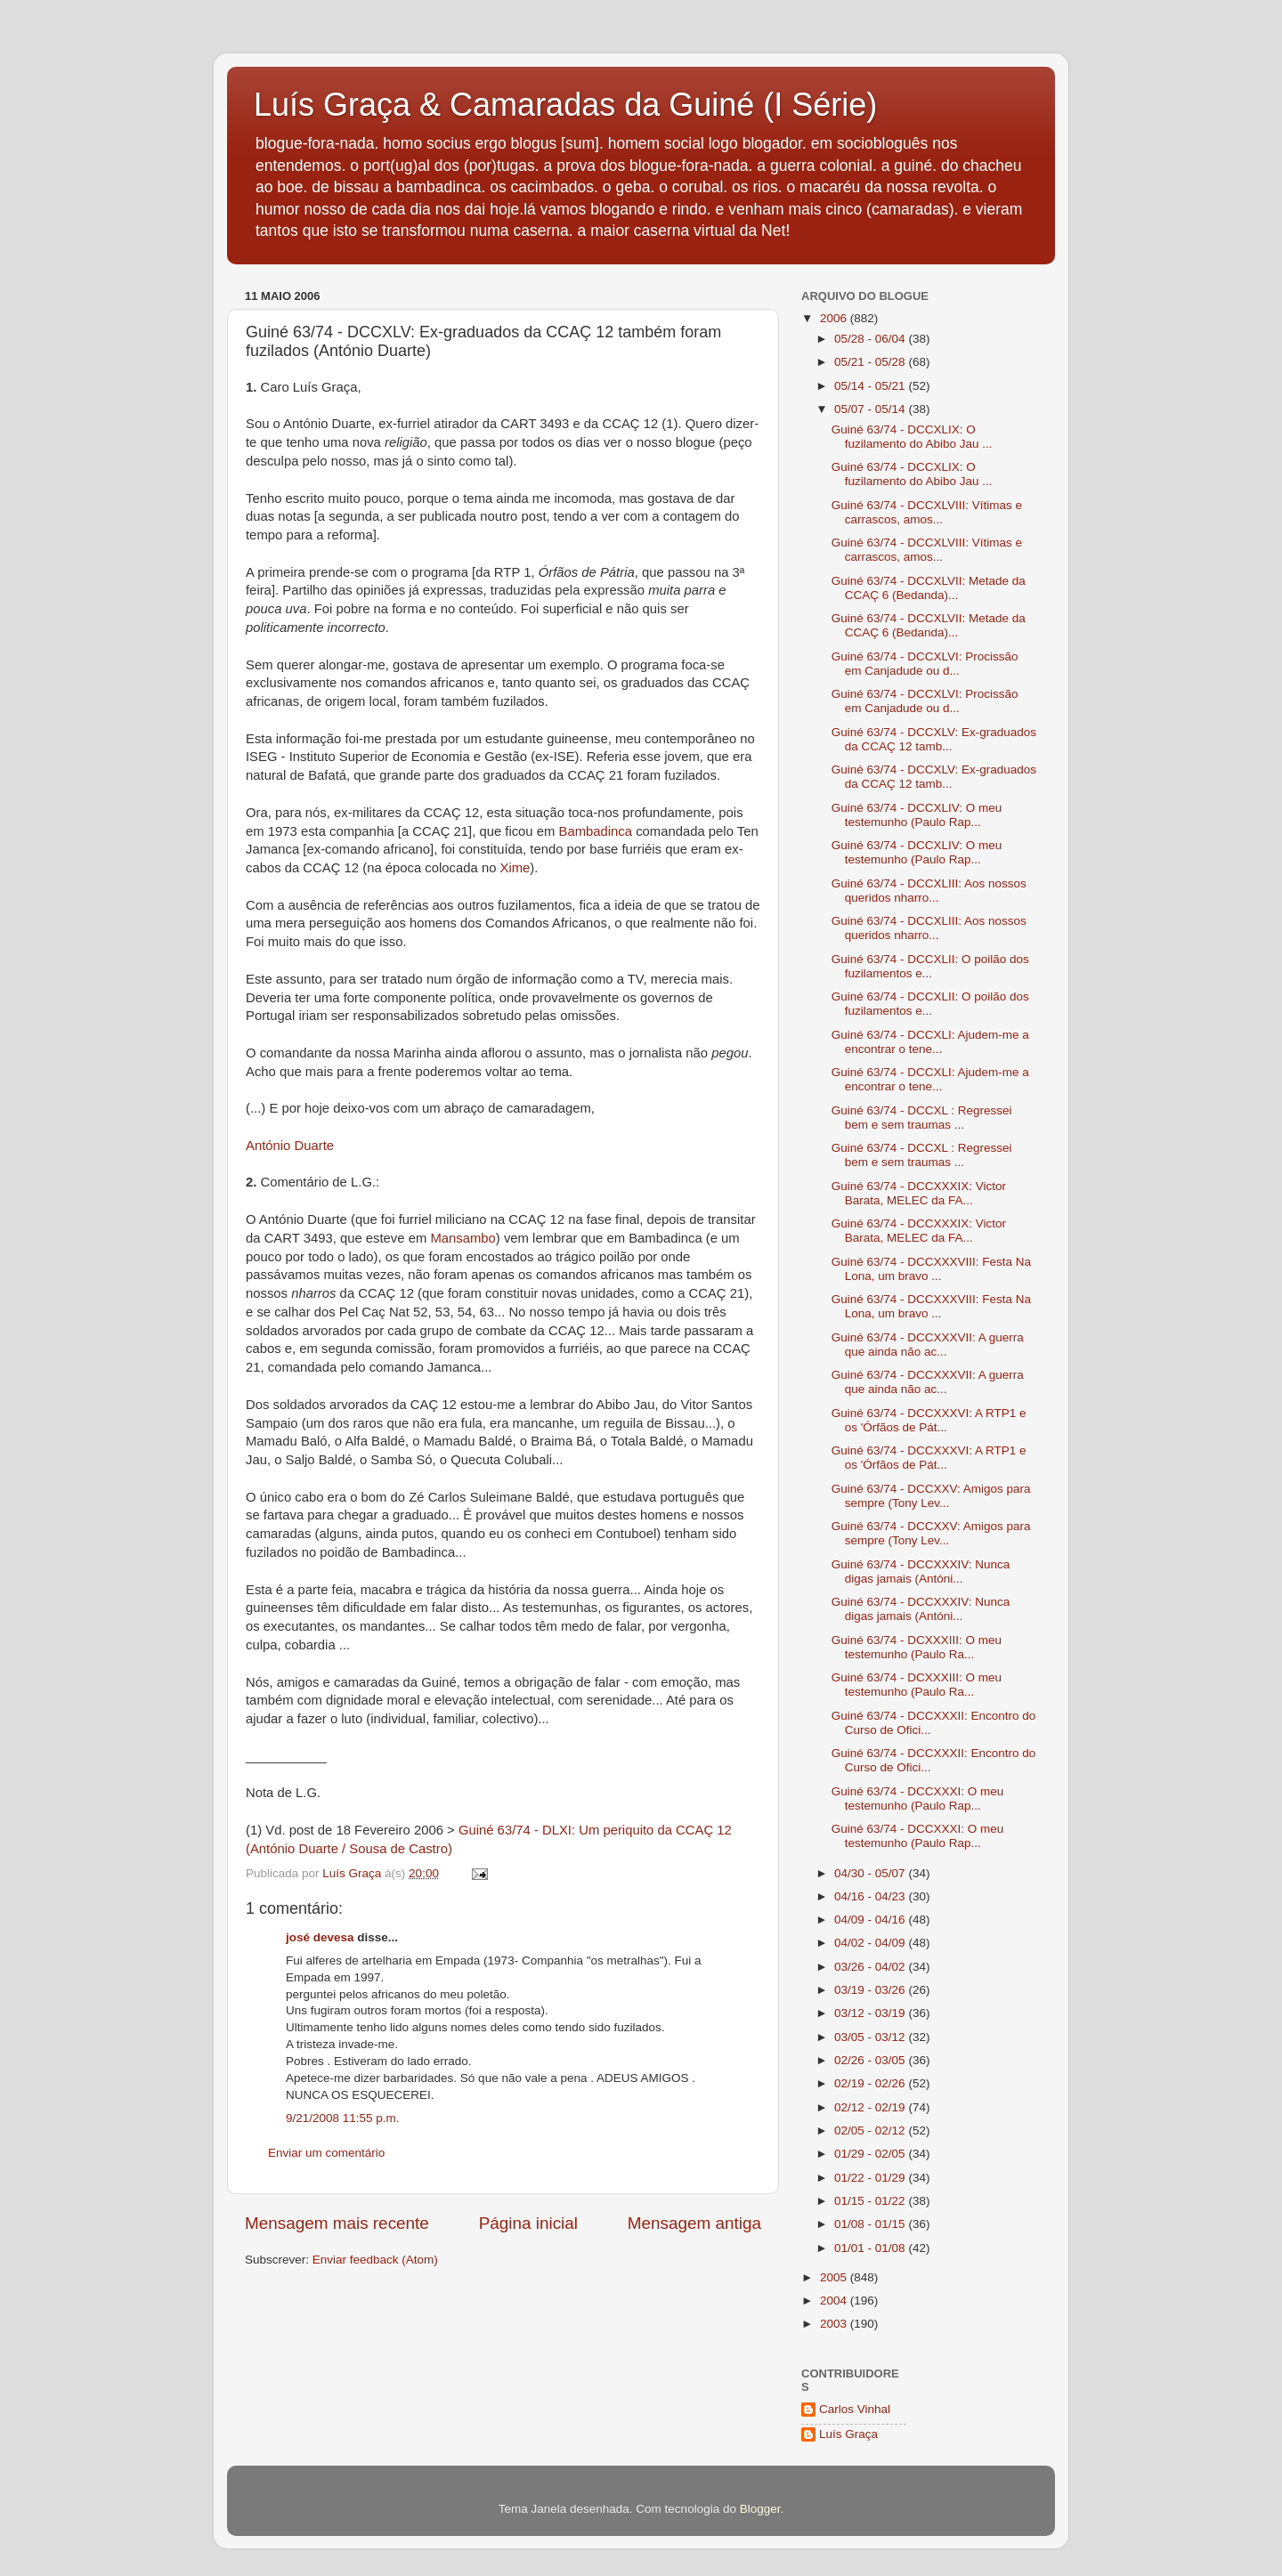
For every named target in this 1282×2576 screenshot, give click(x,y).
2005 (835, 2277)
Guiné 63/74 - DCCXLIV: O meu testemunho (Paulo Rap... (917, 815)
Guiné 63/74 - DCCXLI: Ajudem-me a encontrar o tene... (930, 1042)
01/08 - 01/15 (871, 2224)
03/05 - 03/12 (871, 2037)
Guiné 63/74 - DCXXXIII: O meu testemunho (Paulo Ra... (917, 1647)
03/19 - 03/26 (871, 1990)
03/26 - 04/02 (871, 1966)
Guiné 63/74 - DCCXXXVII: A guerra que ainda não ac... (928, 1344)
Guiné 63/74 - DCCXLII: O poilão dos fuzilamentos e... (930, 966)
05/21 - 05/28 (871, 362)
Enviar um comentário (326, 2152)
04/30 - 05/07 (871, 1873)
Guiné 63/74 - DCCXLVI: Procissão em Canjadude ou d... (925, 663)
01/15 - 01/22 (871, 2200)
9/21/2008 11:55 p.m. (343, 2118)
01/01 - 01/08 (871, 2248)
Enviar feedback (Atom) (375, 2259)
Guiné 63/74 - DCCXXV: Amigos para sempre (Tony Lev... (931, 1496)
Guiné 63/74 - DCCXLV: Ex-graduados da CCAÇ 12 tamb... (934, 739)
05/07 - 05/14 (871, 409)
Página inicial (528, 2223)
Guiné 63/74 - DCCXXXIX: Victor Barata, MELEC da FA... (919, 1193)
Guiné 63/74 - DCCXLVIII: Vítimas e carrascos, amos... (927, 512)
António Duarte (290, 1145)
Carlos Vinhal (854, 2409)
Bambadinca (596, 831)
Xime (515, 868)
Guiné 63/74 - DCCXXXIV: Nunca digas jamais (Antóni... (921, 1571)
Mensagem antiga (694, 2223)
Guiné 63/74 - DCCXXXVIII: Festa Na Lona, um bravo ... (931, 1269)
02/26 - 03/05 (871, 2060)
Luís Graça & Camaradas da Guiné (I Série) (565, 104)
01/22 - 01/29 (871, 2177)
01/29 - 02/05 (871, 2153)
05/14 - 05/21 (871, 386)
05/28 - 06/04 (871, 338)
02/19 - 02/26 (871, 2083)
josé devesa (320, 1937)
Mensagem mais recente (337, 2223)
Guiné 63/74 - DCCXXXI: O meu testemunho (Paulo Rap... (918, 1798)
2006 (835, 318)
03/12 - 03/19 (871, 2013)
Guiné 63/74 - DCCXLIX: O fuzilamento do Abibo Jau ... (912, 436)
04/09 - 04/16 (871, 1919)
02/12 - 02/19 (871, 2107)
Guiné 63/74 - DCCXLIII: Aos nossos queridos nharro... (929, 890)
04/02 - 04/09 (871, 1942)
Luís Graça (848, 2434)
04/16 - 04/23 (871, 1896)
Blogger (760, 2508)
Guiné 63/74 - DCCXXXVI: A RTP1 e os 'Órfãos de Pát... (929, 1420)
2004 (835, 2300)
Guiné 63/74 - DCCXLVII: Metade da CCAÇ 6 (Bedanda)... (929, 588)
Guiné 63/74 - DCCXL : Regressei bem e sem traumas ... (922, 1117)
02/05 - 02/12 (871, 2130)
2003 (835, 2323)
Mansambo (461, 1238)
